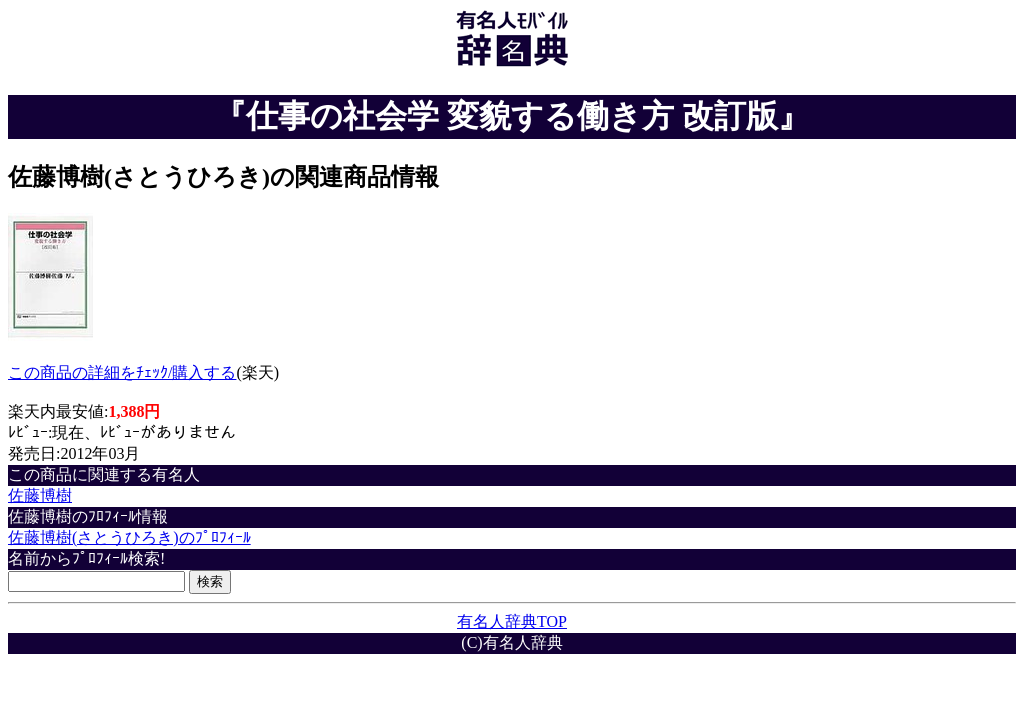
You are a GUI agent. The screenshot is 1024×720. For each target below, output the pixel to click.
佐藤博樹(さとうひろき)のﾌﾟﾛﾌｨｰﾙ (129, 537)
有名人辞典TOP (512, 621)
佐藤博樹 (40, 495)
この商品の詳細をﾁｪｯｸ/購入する (122, 372)
